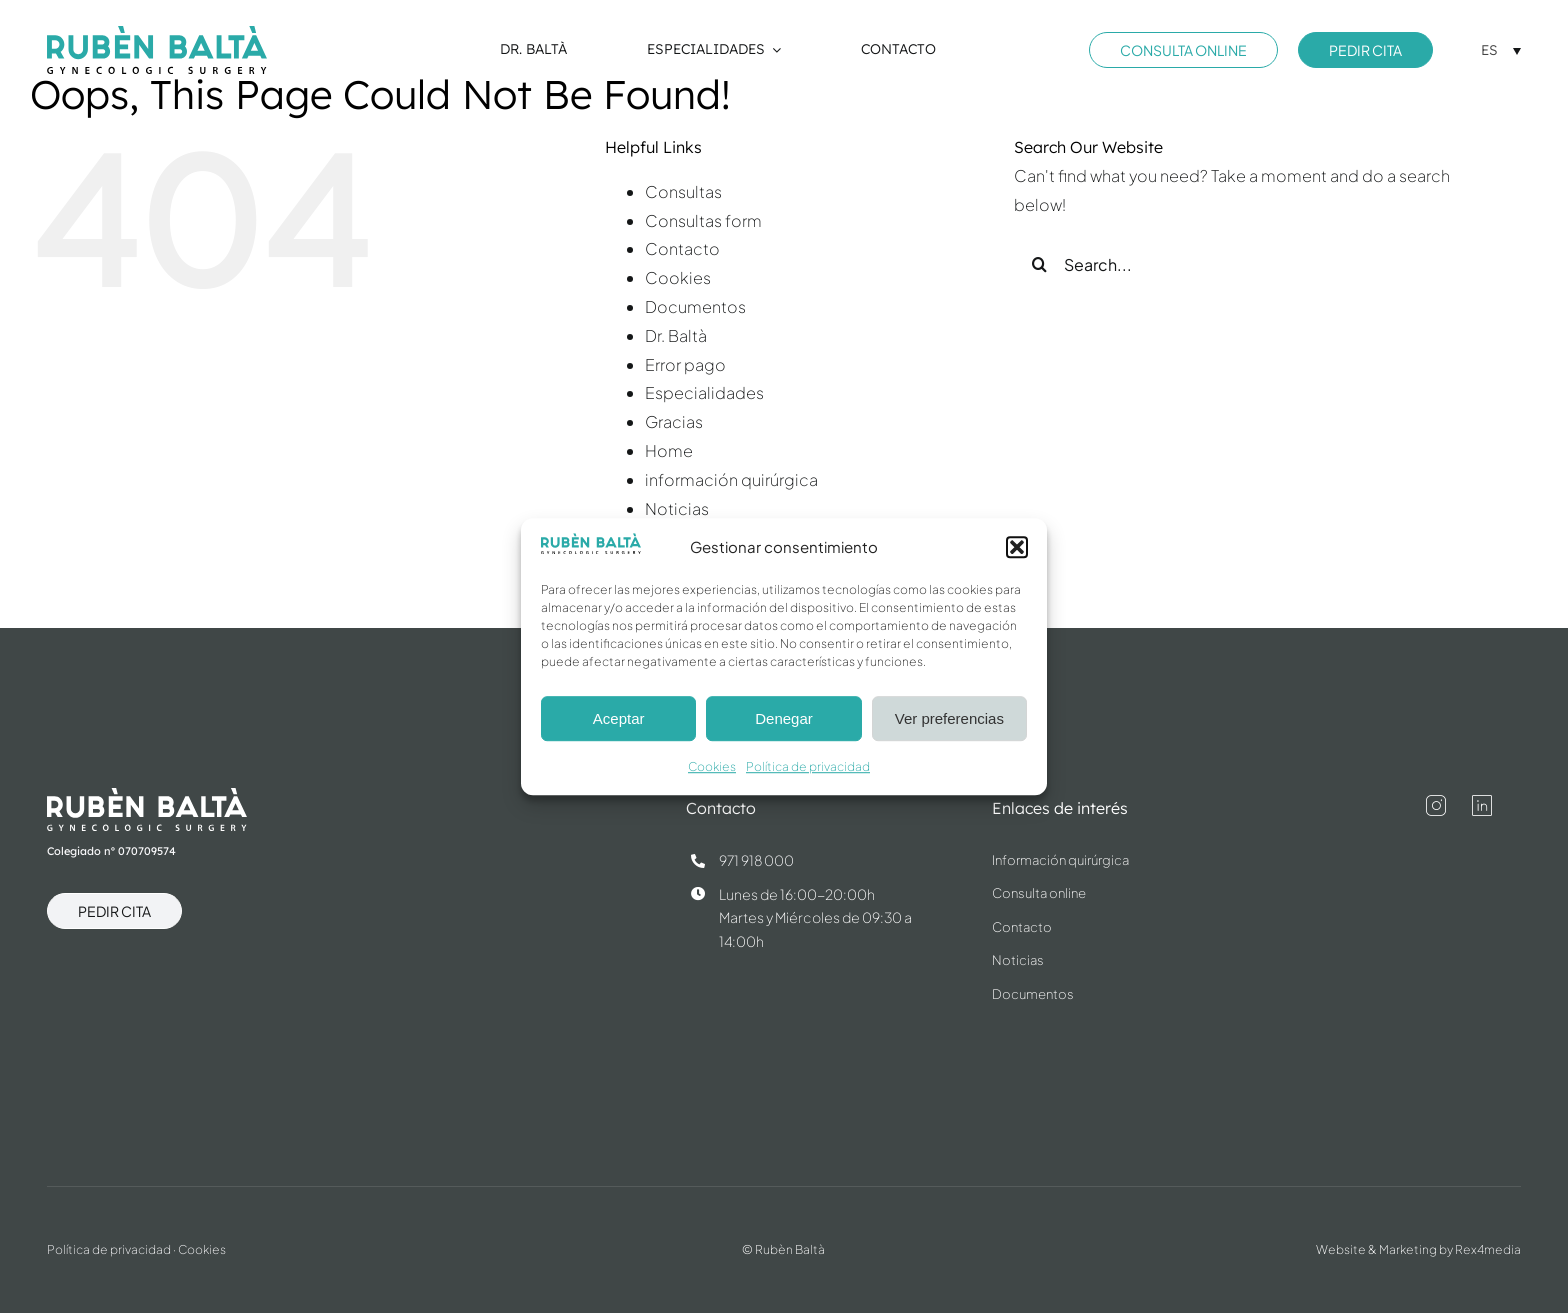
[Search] (1039, 264)
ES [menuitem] (1489, 50)
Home (669, 450)
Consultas (683, 191)
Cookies (712, 767)
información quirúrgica (731, 479)
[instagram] (1436, 806)
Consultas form (703, 220)
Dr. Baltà (676, 335)
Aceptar (619, 718)
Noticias (677, 508)
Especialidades (704, 392)
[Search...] (1255, 264)
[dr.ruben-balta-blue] (157, 33)
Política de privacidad (808, 767)
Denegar (784, 718)
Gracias (674, 421)
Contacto (682, 248)
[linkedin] (1482, 806)
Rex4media (1488, 1249)
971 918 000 (756, 860)
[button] (1017, 547)
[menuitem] (1501, 50)
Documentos (695, 306)
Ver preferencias (949, 718)
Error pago (685, 364)
